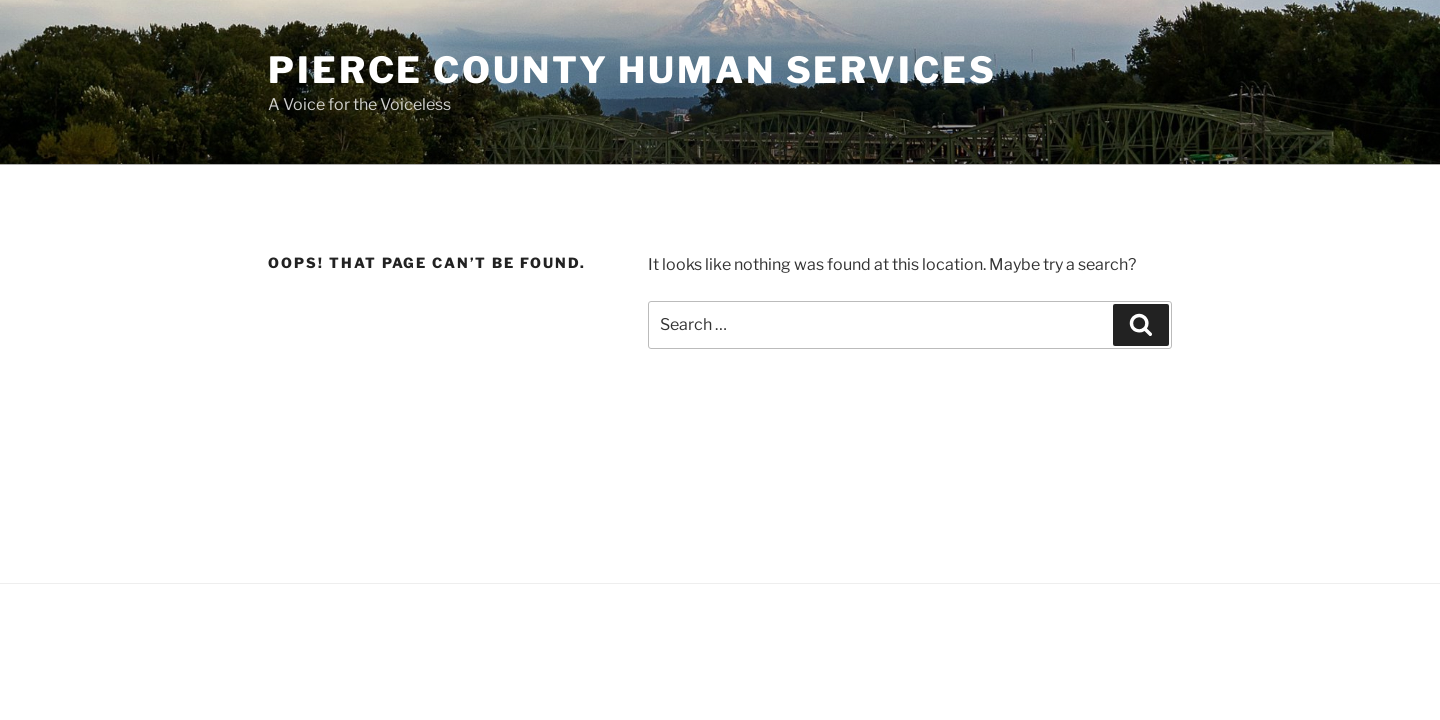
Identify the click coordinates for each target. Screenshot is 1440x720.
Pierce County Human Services (632, 70)
